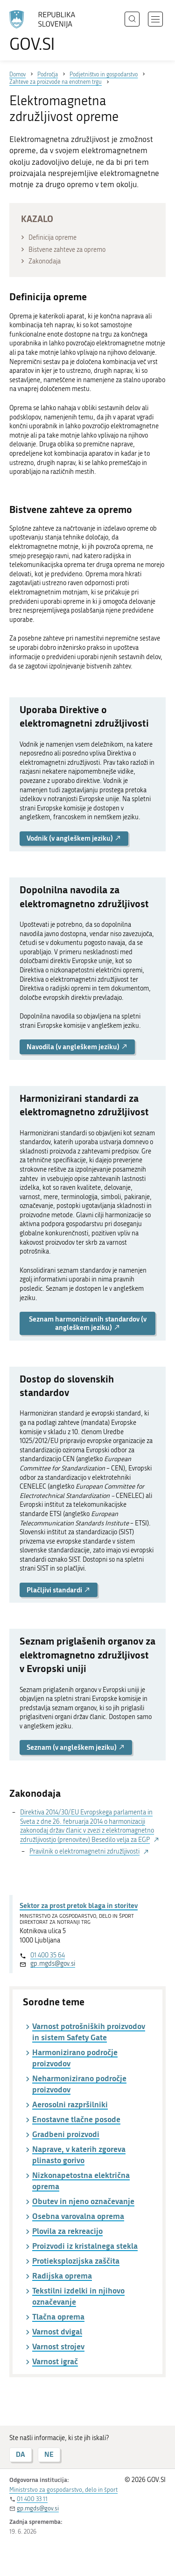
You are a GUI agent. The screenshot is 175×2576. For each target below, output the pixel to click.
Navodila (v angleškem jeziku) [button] (77, 1047)
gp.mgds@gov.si (52, 1964)
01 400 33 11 (32, 2498)
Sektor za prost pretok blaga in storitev (79, 1905)
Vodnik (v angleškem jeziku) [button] (74, 838)
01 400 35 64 (47, 1955)
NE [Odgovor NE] (49, 2454)
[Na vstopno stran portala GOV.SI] (46, 31)
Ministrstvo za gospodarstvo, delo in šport (63, 2489)
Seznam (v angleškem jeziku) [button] (76, 1747)
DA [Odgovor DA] (20, 2454)
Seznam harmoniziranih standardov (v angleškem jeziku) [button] (88, 1323)
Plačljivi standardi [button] (59, 1590)
